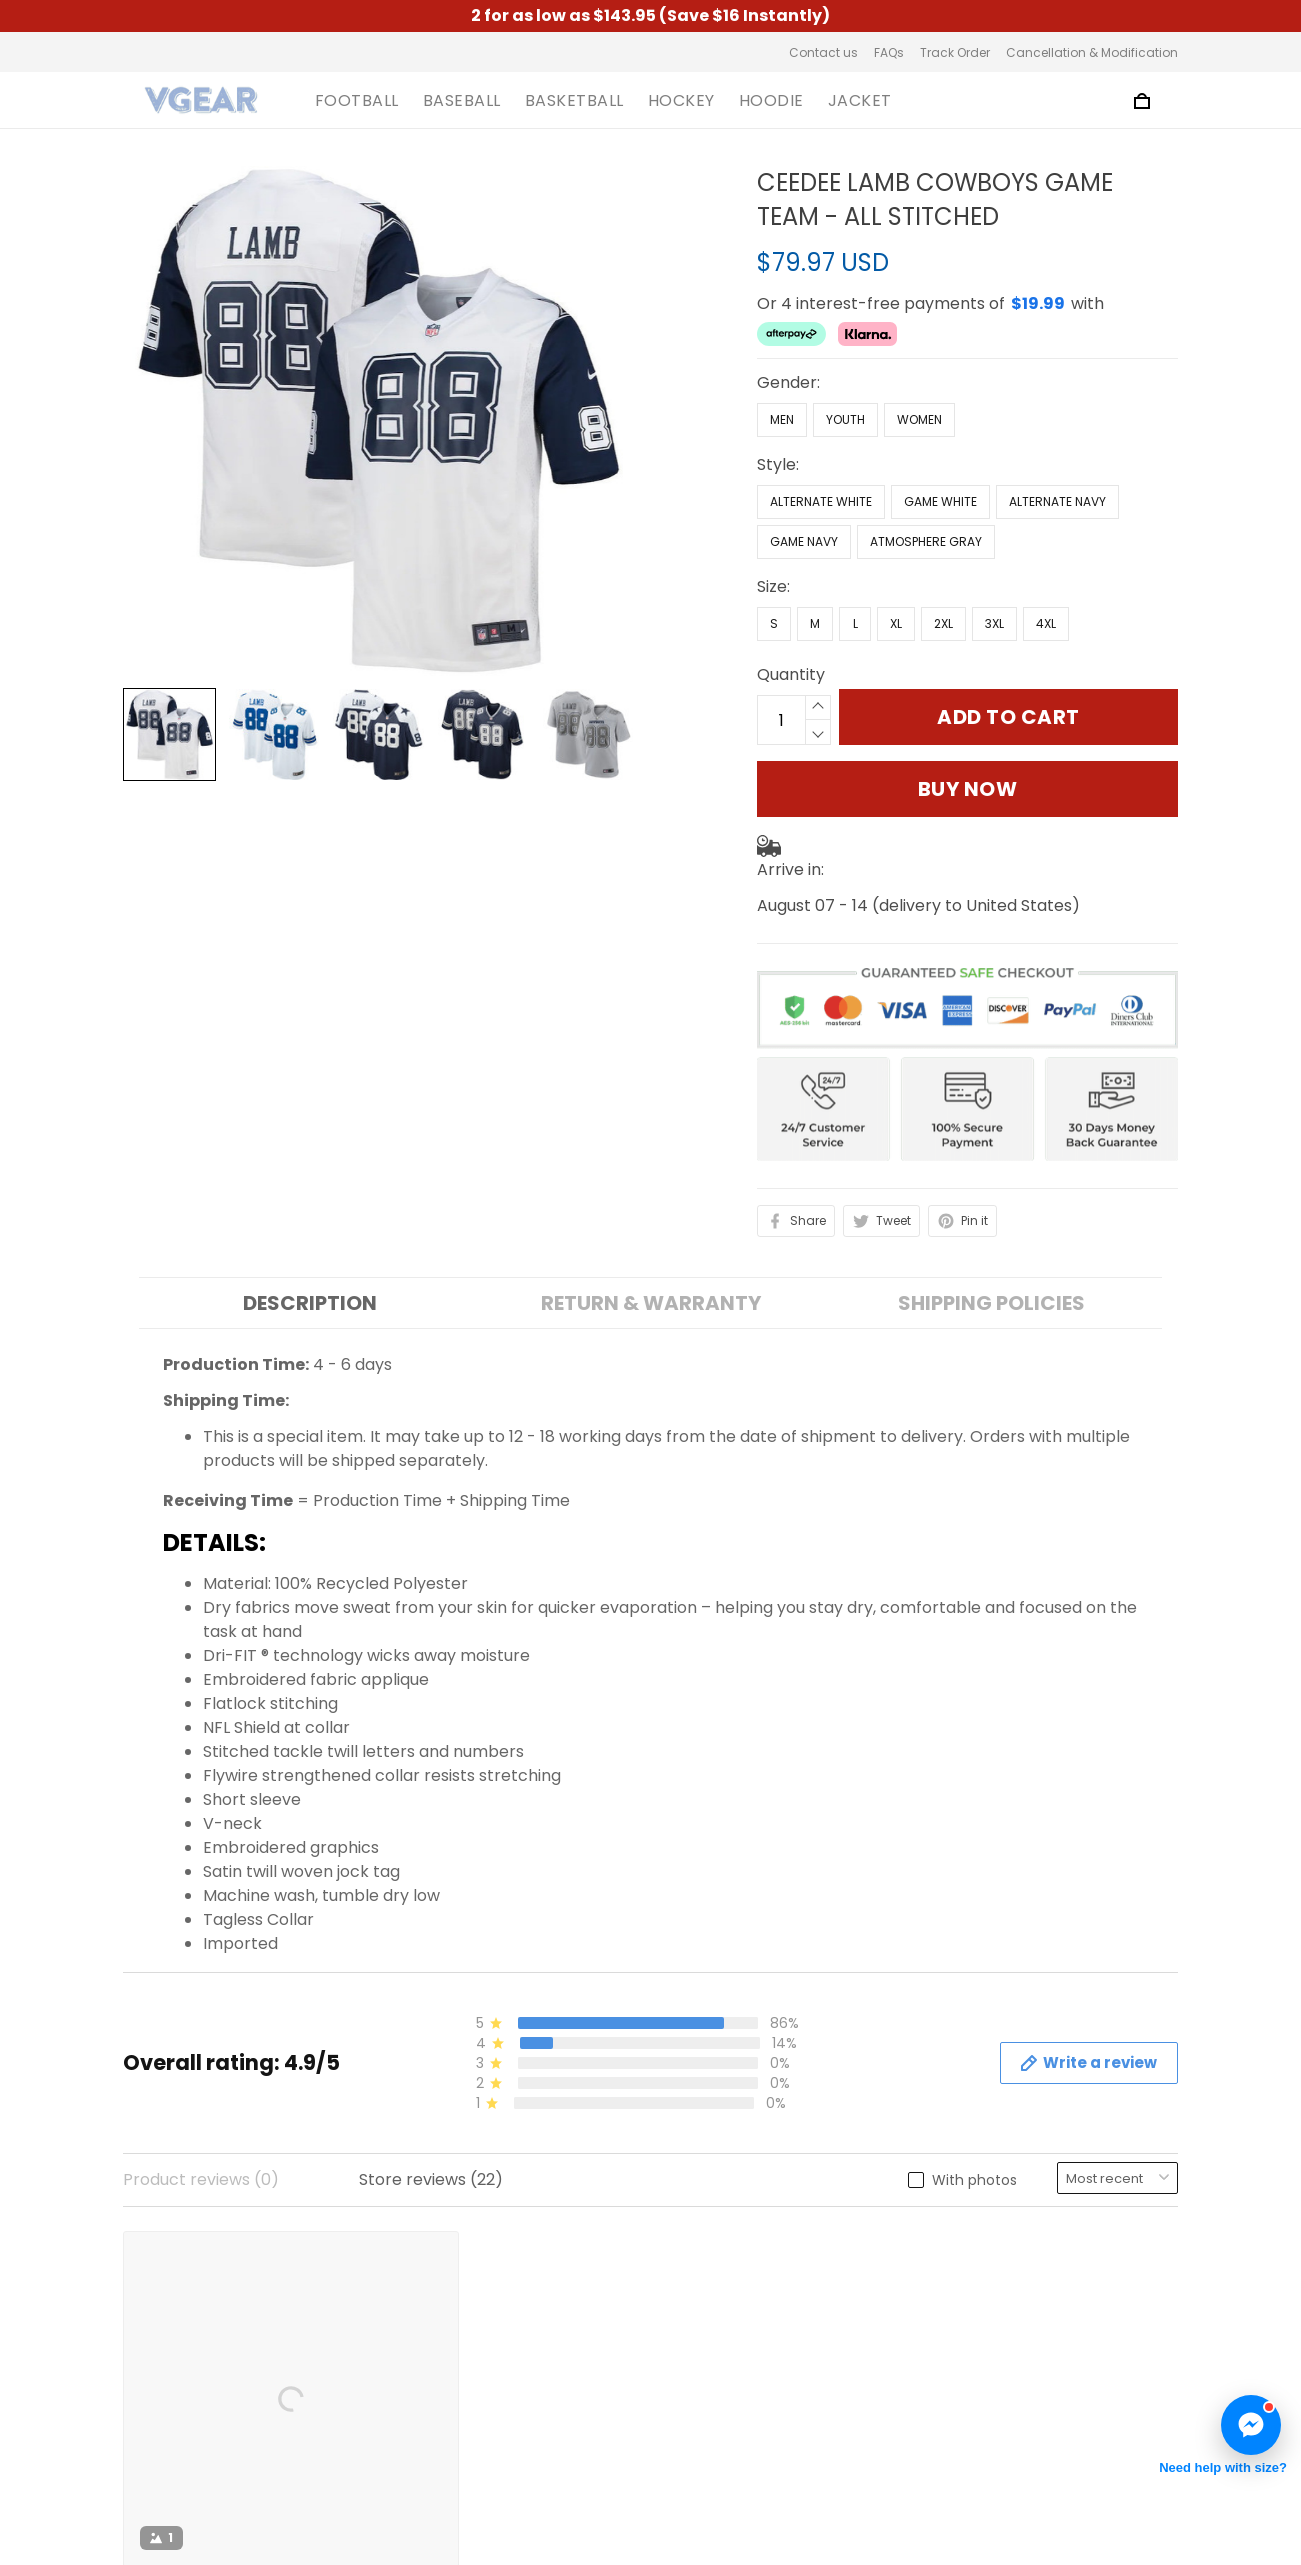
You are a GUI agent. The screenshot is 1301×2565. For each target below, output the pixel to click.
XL (896, 557)
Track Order (955, 52)
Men (782, 353)
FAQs (889, 52)
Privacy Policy (449, 2328)
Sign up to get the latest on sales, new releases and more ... (1054, 2284)
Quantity (791, 608)
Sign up (1125, 2349)
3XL (994, 557)
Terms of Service (461, 2294)
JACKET (860, 101)
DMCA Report (870, 2472)
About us (429, 2260)
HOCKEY (681, 101)
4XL (1046, 557)
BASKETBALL (574, 101)
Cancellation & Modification (1092, 52)
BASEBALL (462, 101)
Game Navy (804, 475)
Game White (940, 435)
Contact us (823, 52)
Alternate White (821, 435)
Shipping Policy (453, 2362)
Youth (845, 353)
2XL (943, 557)
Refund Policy (447, 2396)
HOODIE (771, 101)
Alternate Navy (1057, 435)
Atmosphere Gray (926, 475)
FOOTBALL (357, 101)
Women (919, 353)
